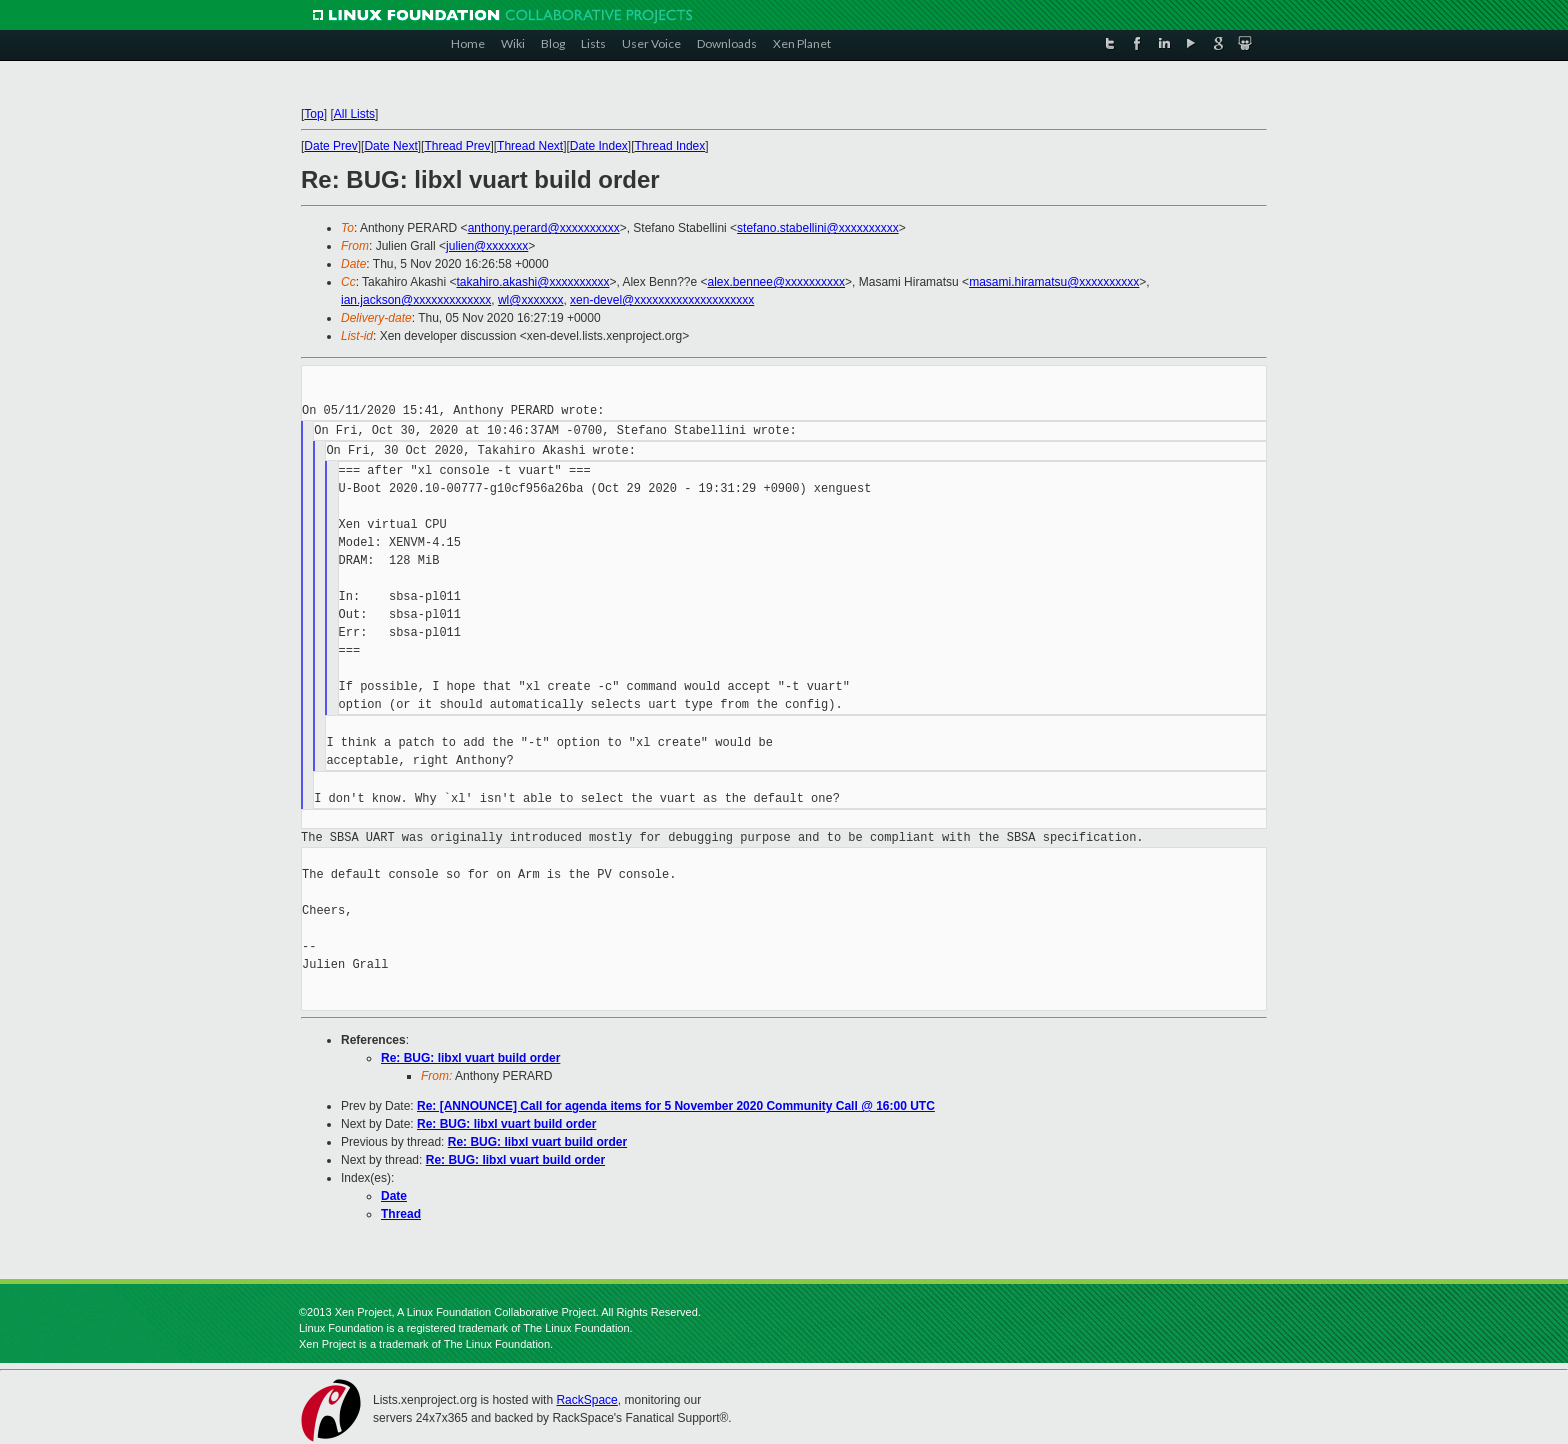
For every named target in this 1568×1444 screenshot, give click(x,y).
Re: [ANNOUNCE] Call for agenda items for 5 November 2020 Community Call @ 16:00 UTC (676, 1106)
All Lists (354, 114)
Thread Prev (457, 146)
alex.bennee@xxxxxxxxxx (777, 282)
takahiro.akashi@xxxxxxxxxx (533, 282)
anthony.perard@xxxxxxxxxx (544, 228)
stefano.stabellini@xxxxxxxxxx (818, 228)
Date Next (390, 146)
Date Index (599, 146)
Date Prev (330, 146)
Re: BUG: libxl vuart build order (470, 1058)
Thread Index (670, 146)
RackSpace (586, 1400)
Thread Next (530, 146)
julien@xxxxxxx (487, 246)
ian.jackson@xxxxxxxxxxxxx (416, 300)
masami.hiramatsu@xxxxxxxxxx (1054, 282)
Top (313, 114)
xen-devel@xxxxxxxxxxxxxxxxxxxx (662, 300)
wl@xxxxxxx (531, 300)
